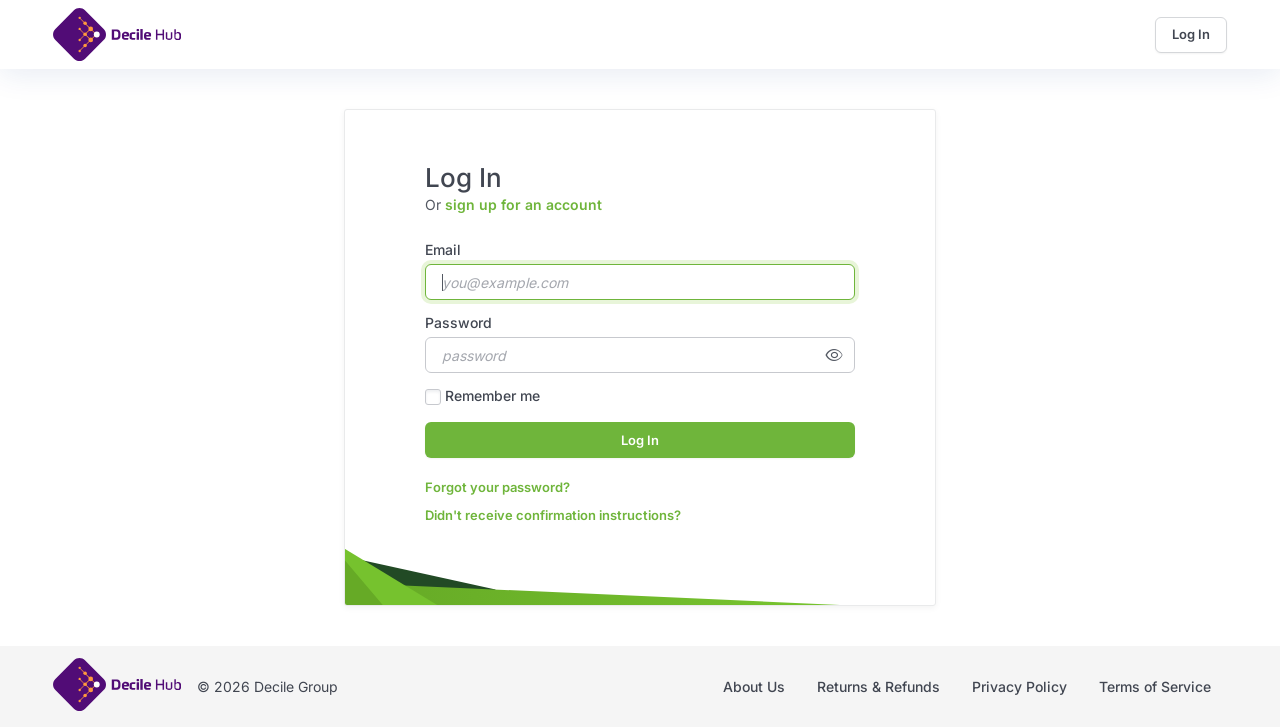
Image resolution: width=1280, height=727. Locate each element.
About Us (754, 686)
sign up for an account (523, 204)
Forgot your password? (497, 487)
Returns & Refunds (878, 686)
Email (443, 249)
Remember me (492, 395)
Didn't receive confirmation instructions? (553, 515)
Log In (1191, 34)
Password (458, 322)
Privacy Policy (1019, 686)
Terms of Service (1155, 686)
